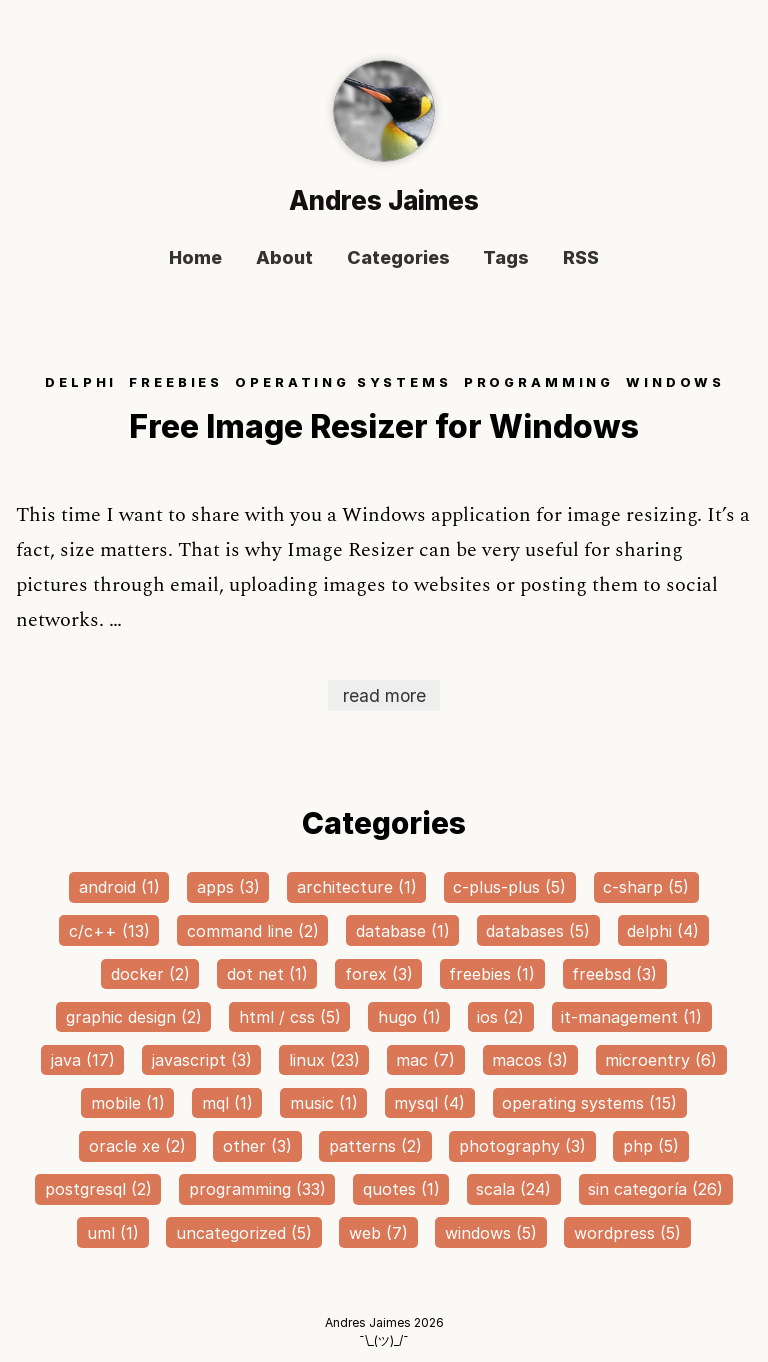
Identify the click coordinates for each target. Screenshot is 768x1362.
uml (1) (113, 1233)
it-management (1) (631, 1017)
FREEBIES (176, 382)
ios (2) (500, 1017)
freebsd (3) (614, 974)
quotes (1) (401, 1189)
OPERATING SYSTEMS (343, 382)
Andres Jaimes (384, 200)
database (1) (403, 931)
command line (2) (253, 931)
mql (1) (227, 1103)
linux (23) (324, 1060)
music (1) (324, 1103)
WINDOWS (675, 382)
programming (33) (257, 1189)
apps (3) (228, 887)
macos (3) (530, 1060)
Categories (398, 258)
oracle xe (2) (137, 1146)
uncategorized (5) (244, 1233)
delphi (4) (663, 931)
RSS (581, 258)
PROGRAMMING (539, 382)
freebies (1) (492, 974)
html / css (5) (290, 1017)
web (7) (378, 1233)
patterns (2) (375, 1146)
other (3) (257, 1146)
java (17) (83, 1060)
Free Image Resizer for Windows (384, 426)
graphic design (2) (134, 1017)
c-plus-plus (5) (509, 887)
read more (384, 695)
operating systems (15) (589, 1103)
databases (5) (538, 931)
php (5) (651, 1146)
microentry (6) (661, 1060)
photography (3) (522, 1146)
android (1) (119, 887)
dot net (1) (267, 974)
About (284, 258)
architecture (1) (357, 887)
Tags (506, 258)
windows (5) (491, 1233)
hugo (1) (409, 1017)
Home (195, 258)
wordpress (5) (627, 1233)
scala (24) (513, 1189)
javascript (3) (202, 1060)
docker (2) (150, 974)
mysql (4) (429, 1103)
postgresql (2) (98, 1189)
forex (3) (379, 974)
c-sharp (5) (646, 887)
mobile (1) (128, 1103)
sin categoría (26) (655, 1189)
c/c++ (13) (109, 931)
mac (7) (425, 1060)
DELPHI (81, 382)
